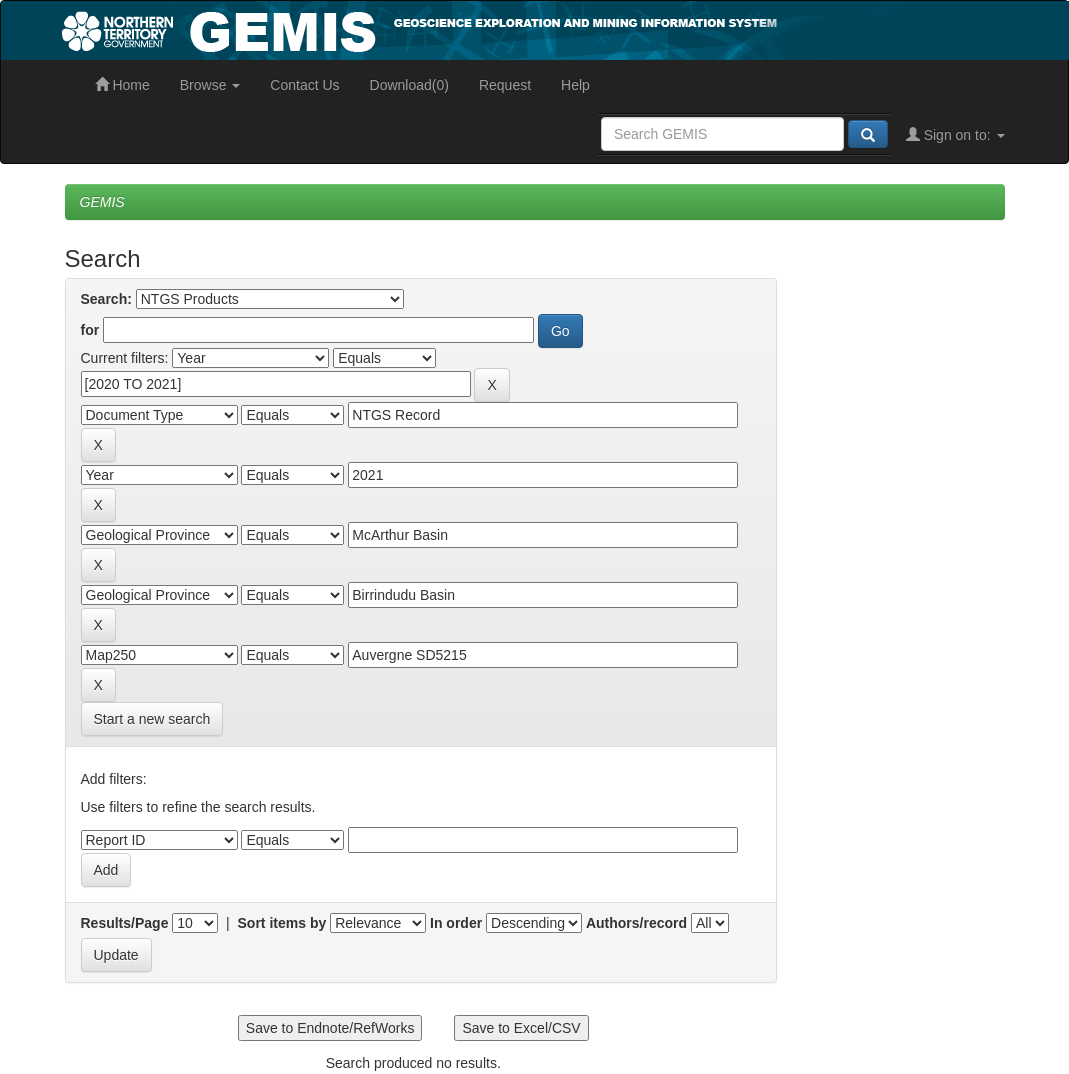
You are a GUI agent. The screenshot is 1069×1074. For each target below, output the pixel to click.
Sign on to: (955, 135)
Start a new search (152, 719)
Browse (210, 85)
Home (122, 85)
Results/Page (125, 923)
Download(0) (409, 85)
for (90, 330)
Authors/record (636, 923)
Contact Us (304, 85)
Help (575, 85)
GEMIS (102, 202)
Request (505, 85)
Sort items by (282, 923)
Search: (106, 299)
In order (456, 923)
